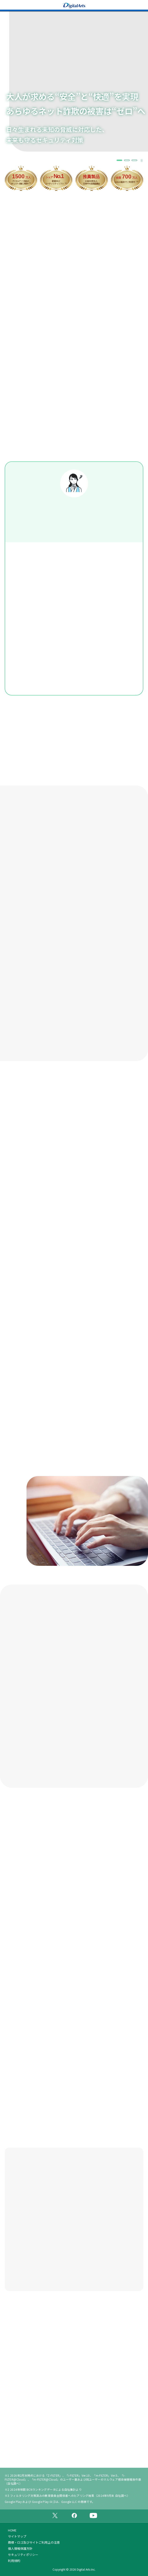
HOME (12, 2530)
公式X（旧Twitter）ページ (54, 2515)
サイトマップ (17, 2536)
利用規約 (14, 2560)
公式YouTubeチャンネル (93, 2515)
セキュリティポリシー (23, 2554)
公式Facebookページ (74, 2515)
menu (6, 5)
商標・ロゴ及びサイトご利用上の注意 (34, 2542)
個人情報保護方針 (20, 2548)
